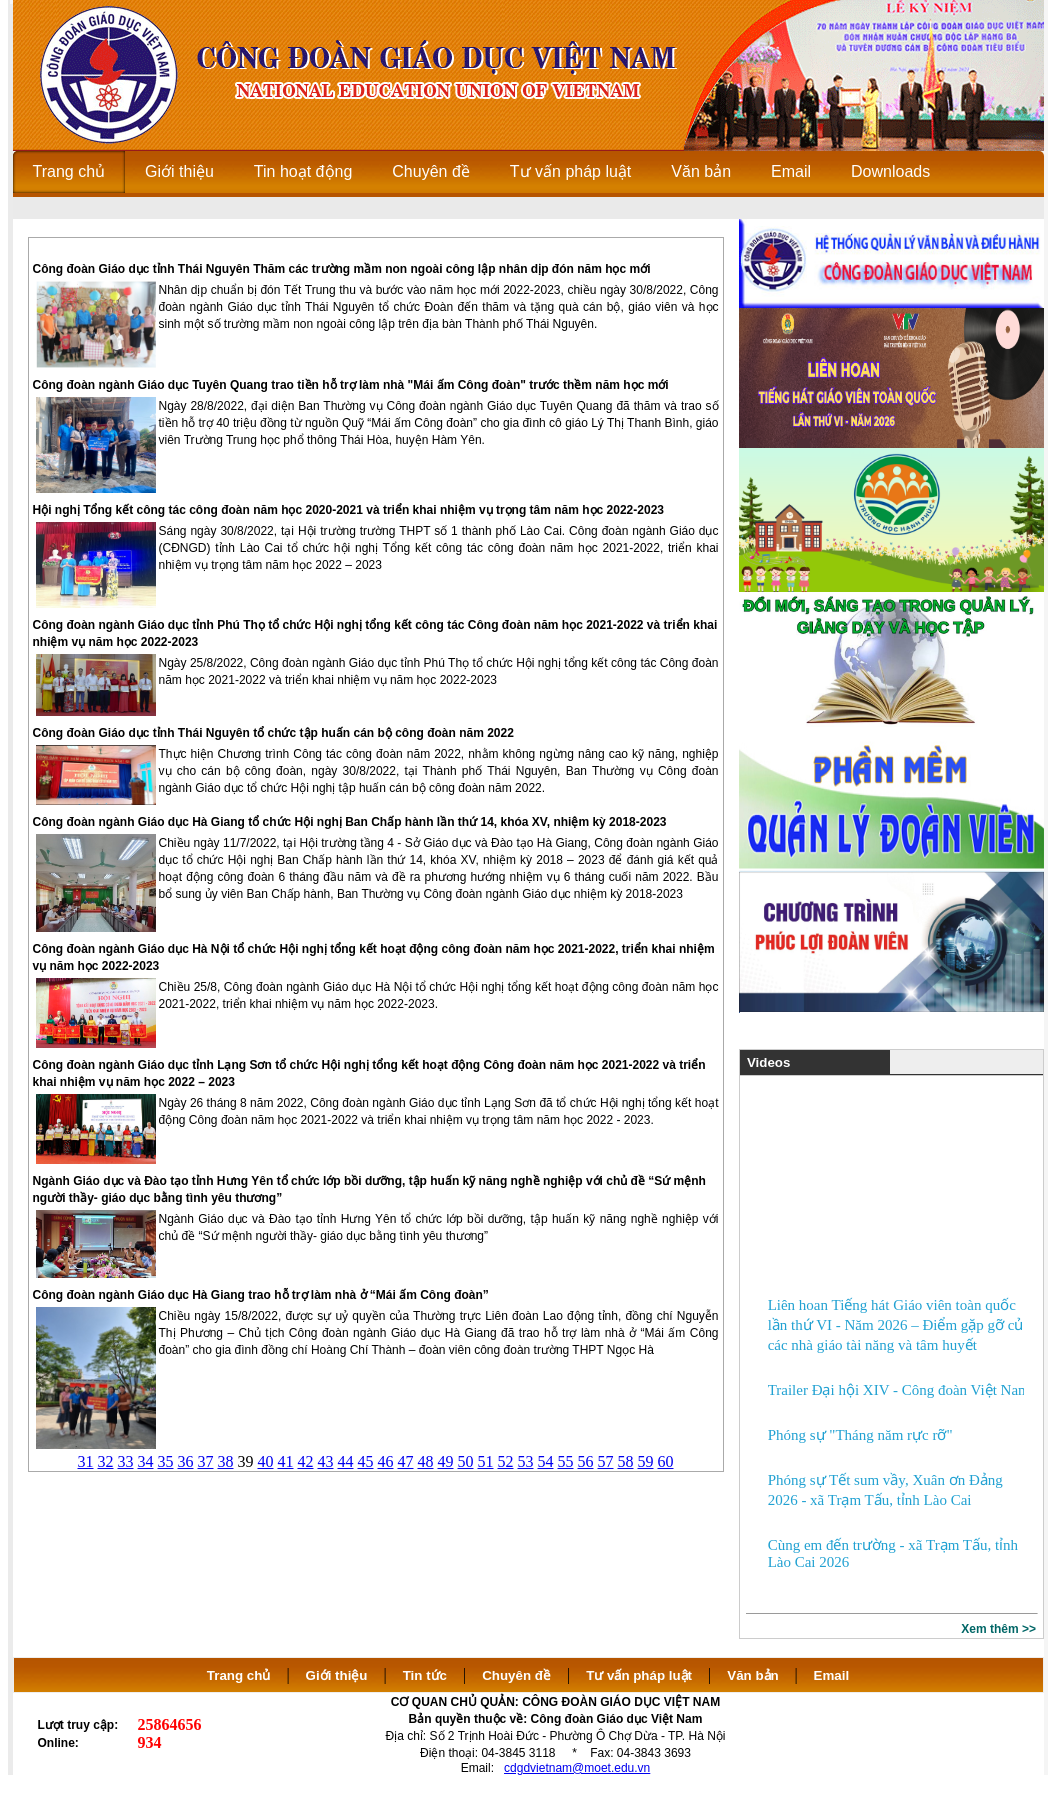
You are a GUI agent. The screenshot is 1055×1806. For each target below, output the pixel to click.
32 (106, 1461)
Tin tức (425, 1675)
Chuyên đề (516, 1675)
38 (226, 1461)
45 (366, 1461)
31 (86, 1461)
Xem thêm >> (998, 1629)
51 (486, 1461)
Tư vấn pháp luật (639, 1675)
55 (566, 1461)
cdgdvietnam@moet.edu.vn (577, 1768)
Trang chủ (239, 1675)
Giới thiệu (337, 1675)
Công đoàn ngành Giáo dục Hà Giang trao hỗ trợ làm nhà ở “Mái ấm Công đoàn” (261, 1295)
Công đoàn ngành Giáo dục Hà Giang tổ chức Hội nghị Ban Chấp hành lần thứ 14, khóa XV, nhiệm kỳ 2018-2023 (350, 822)
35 (166, 1461)
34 (146, 1461)
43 (326, 1461)
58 (626, 1461)
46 (386, 1461)
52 (506, 1461)
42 (306, 1461)
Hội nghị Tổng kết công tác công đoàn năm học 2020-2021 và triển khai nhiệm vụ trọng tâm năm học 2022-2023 (349, 510)
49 (446, 1461)
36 (186, 1461)
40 (266, 1461)
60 (666, 1461)
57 (606, 1461)
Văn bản (754, 1675)
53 (526, 1461)
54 (546, 1461)
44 (346, 1461)
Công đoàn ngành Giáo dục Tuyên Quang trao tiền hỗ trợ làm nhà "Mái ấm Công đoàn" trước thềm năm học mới (351, 385)
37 (206, 1461)
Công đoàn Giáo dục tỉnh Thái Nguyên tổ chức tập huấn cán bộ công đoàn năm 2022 (273, 733)
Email (832, 1675)
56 (586, 1461)
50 (466, 1461)
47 (406, 1461)
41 (286, 1461)
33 (126, 1461)
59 (646, 1461)
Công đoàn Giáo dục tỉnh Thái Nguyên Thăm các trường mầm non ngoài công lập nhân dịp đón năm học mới (342, 269)
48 (426, 1461)
